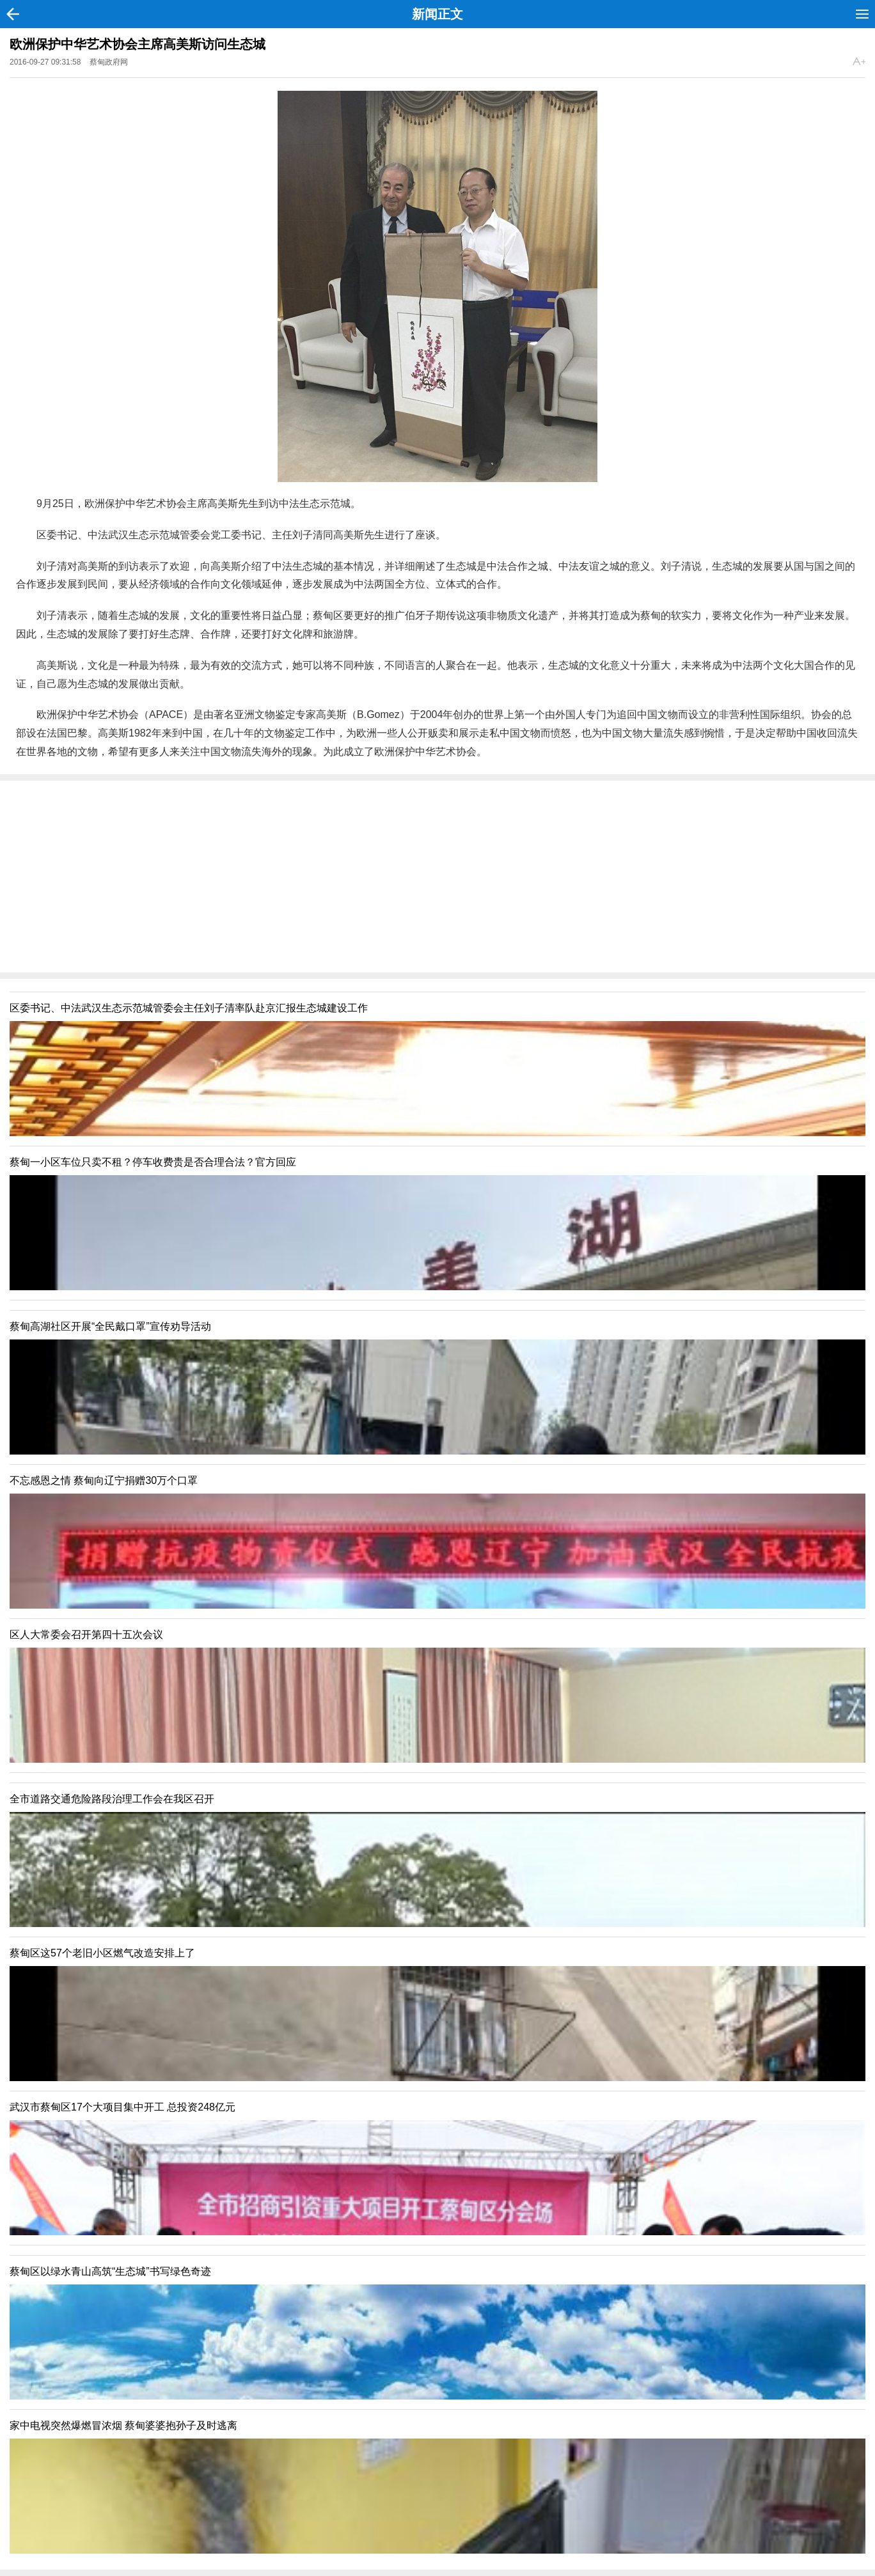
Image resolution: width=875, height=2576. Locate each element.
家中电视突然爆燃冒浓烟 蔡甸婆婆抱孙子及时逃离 (123, 2425)
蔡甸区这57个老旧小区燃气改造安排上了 (102, 1953)
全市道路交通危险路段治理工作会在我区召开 (112, 1798)
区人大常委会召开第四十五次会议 (86, 1634)
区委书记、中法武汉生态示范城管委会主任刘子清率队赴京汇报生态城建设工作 (189, 1008)
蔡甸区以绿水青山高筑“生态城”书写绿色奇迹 (110, 2271)
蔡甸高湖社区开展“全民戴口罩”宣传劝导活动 (110, 1326)
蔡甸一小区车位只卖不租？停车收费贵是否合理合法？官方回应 (153, 1162)
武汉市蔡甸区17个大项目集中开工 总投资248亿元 (122, 2107)
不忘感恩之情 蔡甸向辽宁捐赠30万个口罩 (104, 1480)
